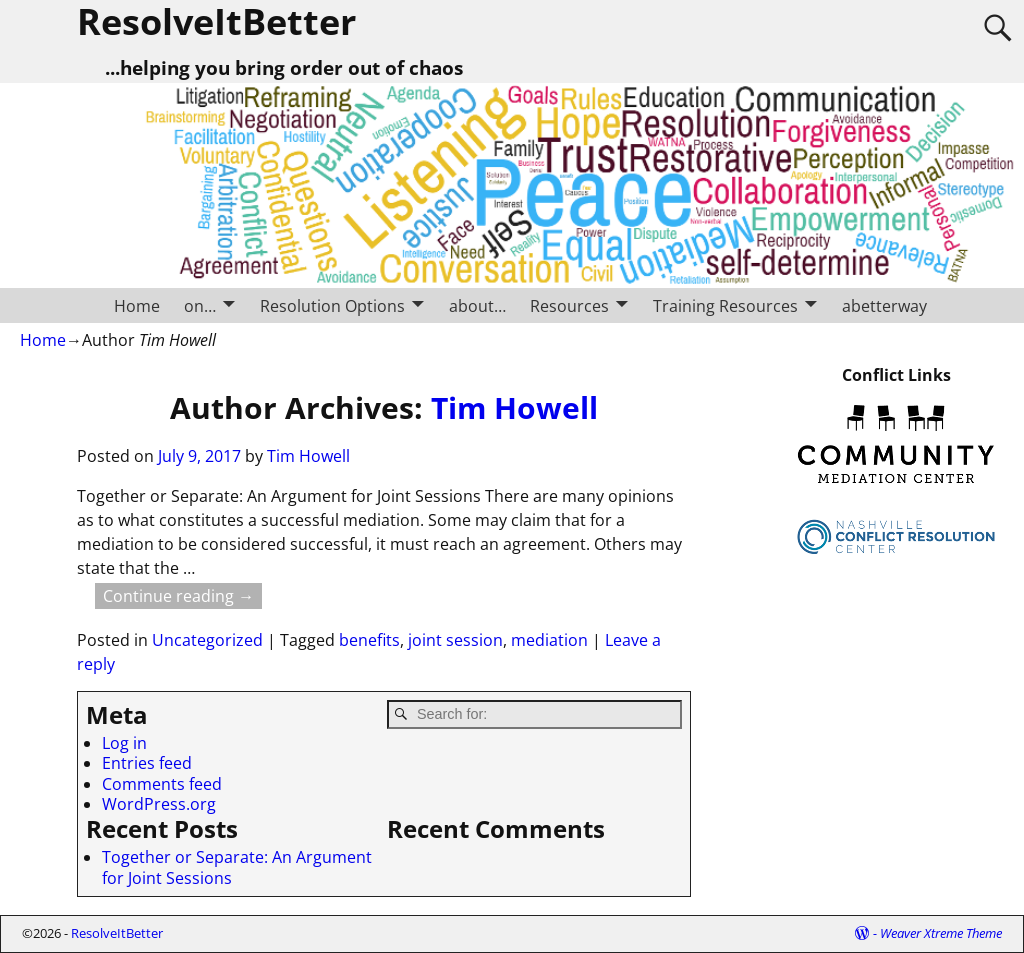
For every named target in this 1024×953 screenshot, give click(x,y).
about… (477, 306)
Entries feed (147, 763)
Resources (569, 306)
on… (200, 306)
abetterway (884, 306)
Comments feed (162, 784)
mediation (549, 640)
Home (137, 306)
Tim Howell (514, 407)
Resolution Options (332, 306)
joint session (455, 640)
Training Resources (725, 306)
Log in (124, 743)
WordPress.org (159, 804)
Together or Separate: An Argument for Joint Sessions (237, 867)
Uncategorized (207, 640)
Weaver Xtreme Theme (941, 933)
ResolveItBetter (117, 933)
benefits (369, 640)
